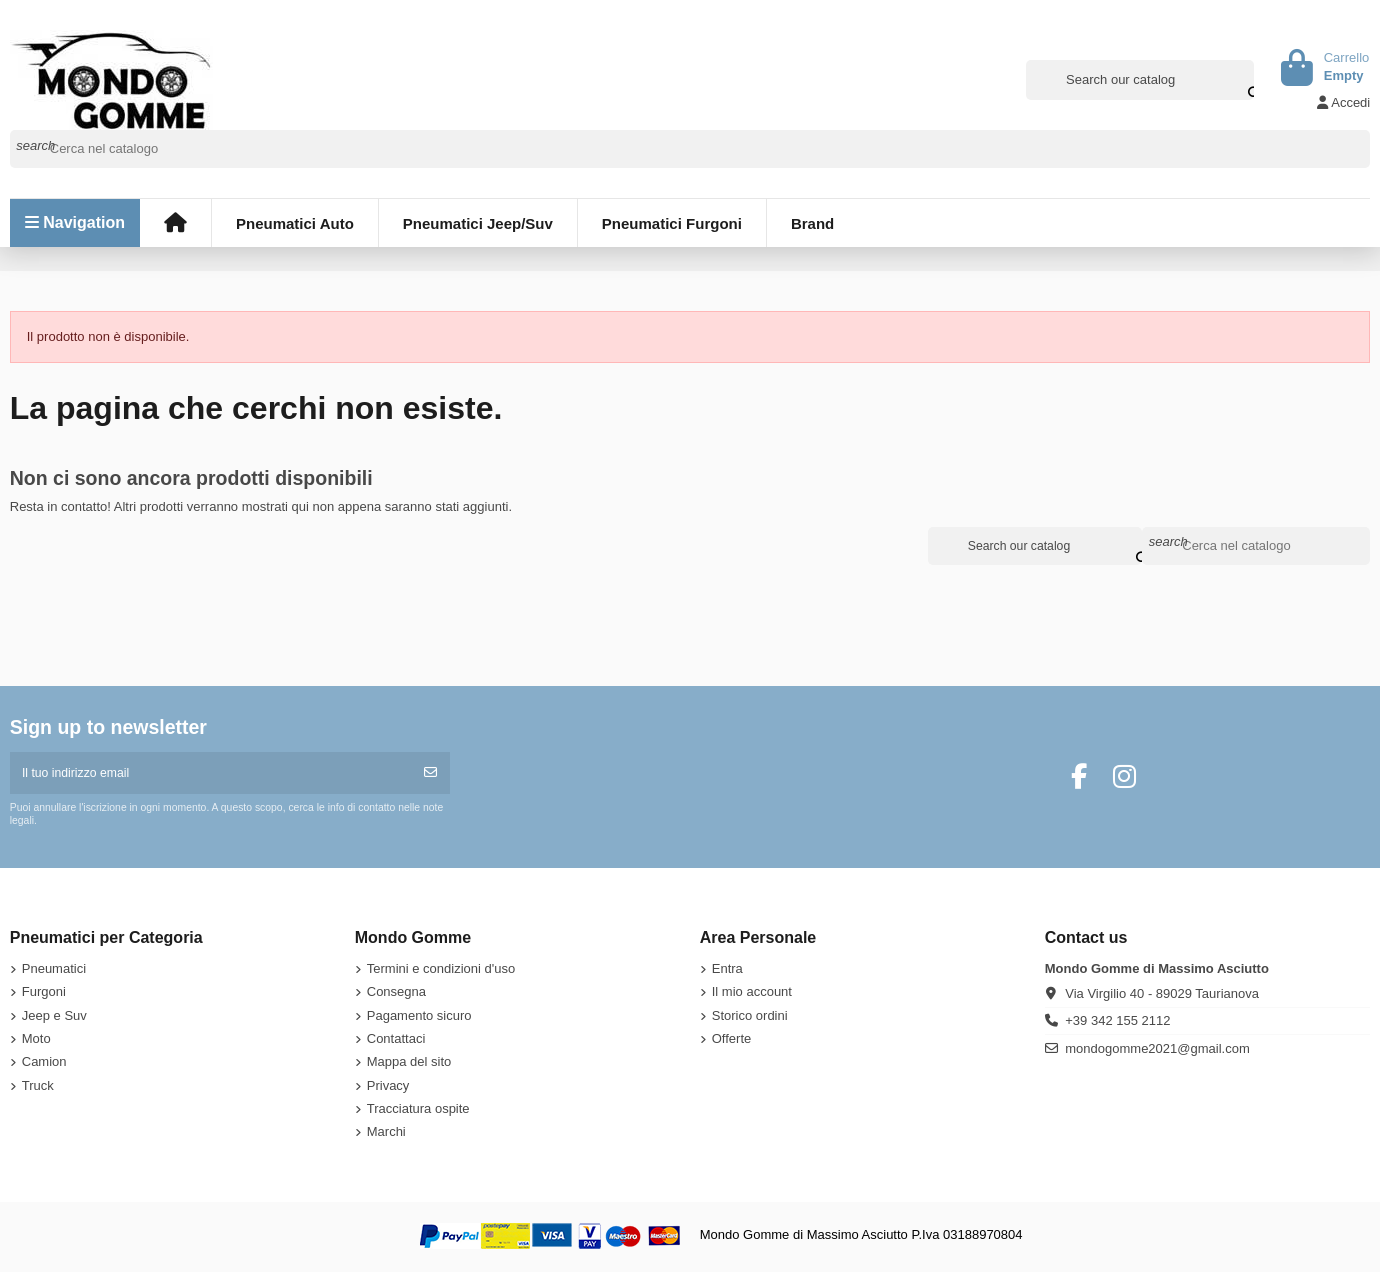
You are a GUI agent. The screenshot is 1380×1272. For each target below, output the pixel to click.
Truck (38, 1087)
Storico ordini (750, 1017)
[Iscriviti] (430, 775)
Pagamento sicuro (419, 1017)
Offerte (732, 1041)
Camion (44, 1064)
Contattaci (396, 1041)
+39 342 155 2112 (1117, 1023)
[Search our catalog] (1241, 80)
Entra (727, 971)
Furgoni (44, 994)
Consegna (396, 994)
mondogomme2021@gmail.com (1157, 1051)
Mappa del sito (409, 1064)
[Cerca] (690, 149)
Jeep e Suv (54, 1017)
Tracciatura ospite (418, 1111)
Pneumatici (54, 971)
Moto (36, 1041)
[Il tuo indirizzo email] (211, 775)
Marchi (386, 1134)
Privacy (388, 1087)
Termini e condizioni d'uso (441, 971)
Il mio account (752, 994)
